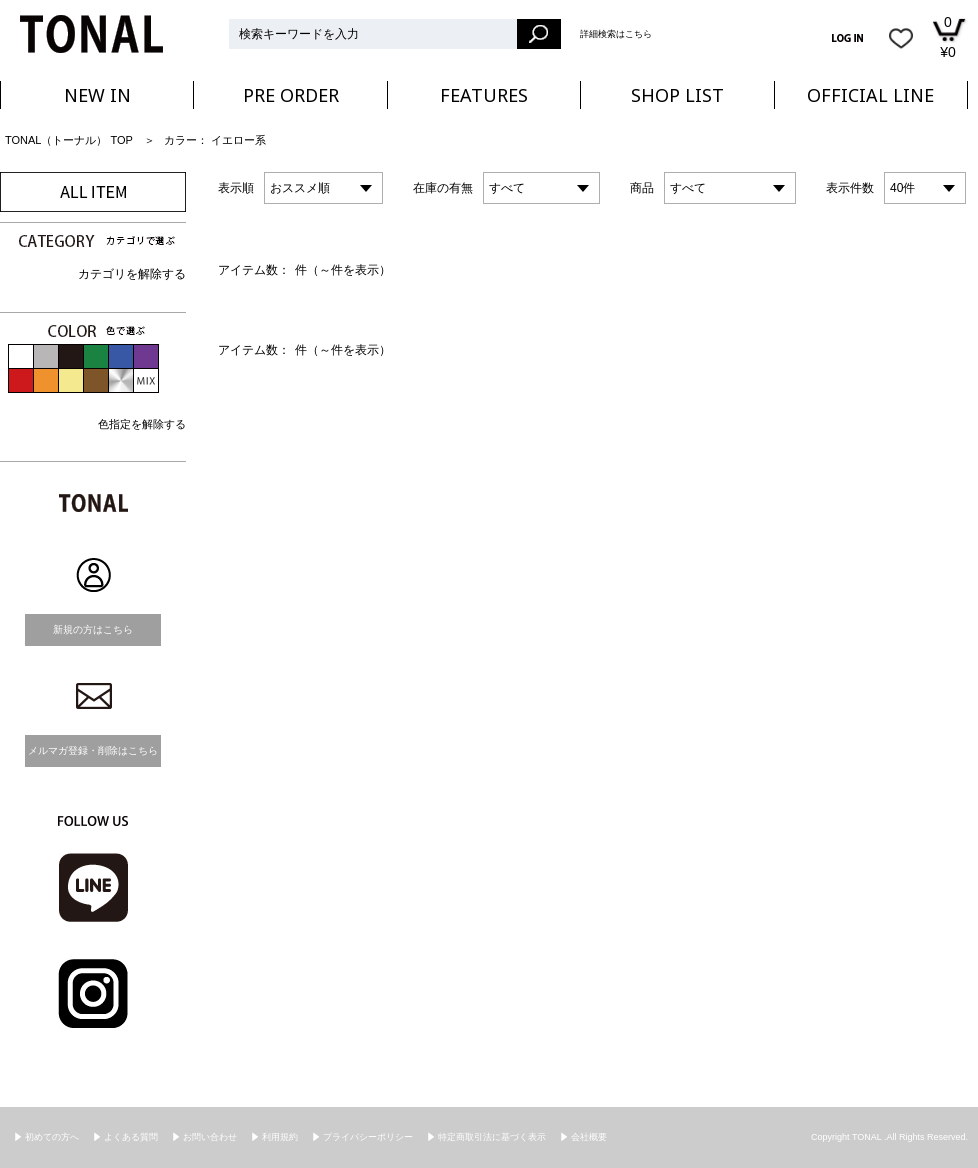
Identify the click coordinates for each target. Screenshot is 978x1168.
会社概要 (589, 1137)
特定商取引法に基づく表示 (492, 1137)
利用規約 (280, 1137)
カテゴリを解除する (132, 274)
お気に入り (901, 38)
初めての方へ (52, 1137)
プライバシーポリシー (368, 1137)
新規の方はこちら (93, 629)
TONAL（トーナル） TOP (69, 140)
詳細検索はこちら (616, 34)
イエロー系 (238, 140)
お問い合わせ (210, 1137)
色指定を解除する (142, 424)
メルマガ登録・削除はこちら (93, 750)
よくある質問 (131, 1137)
